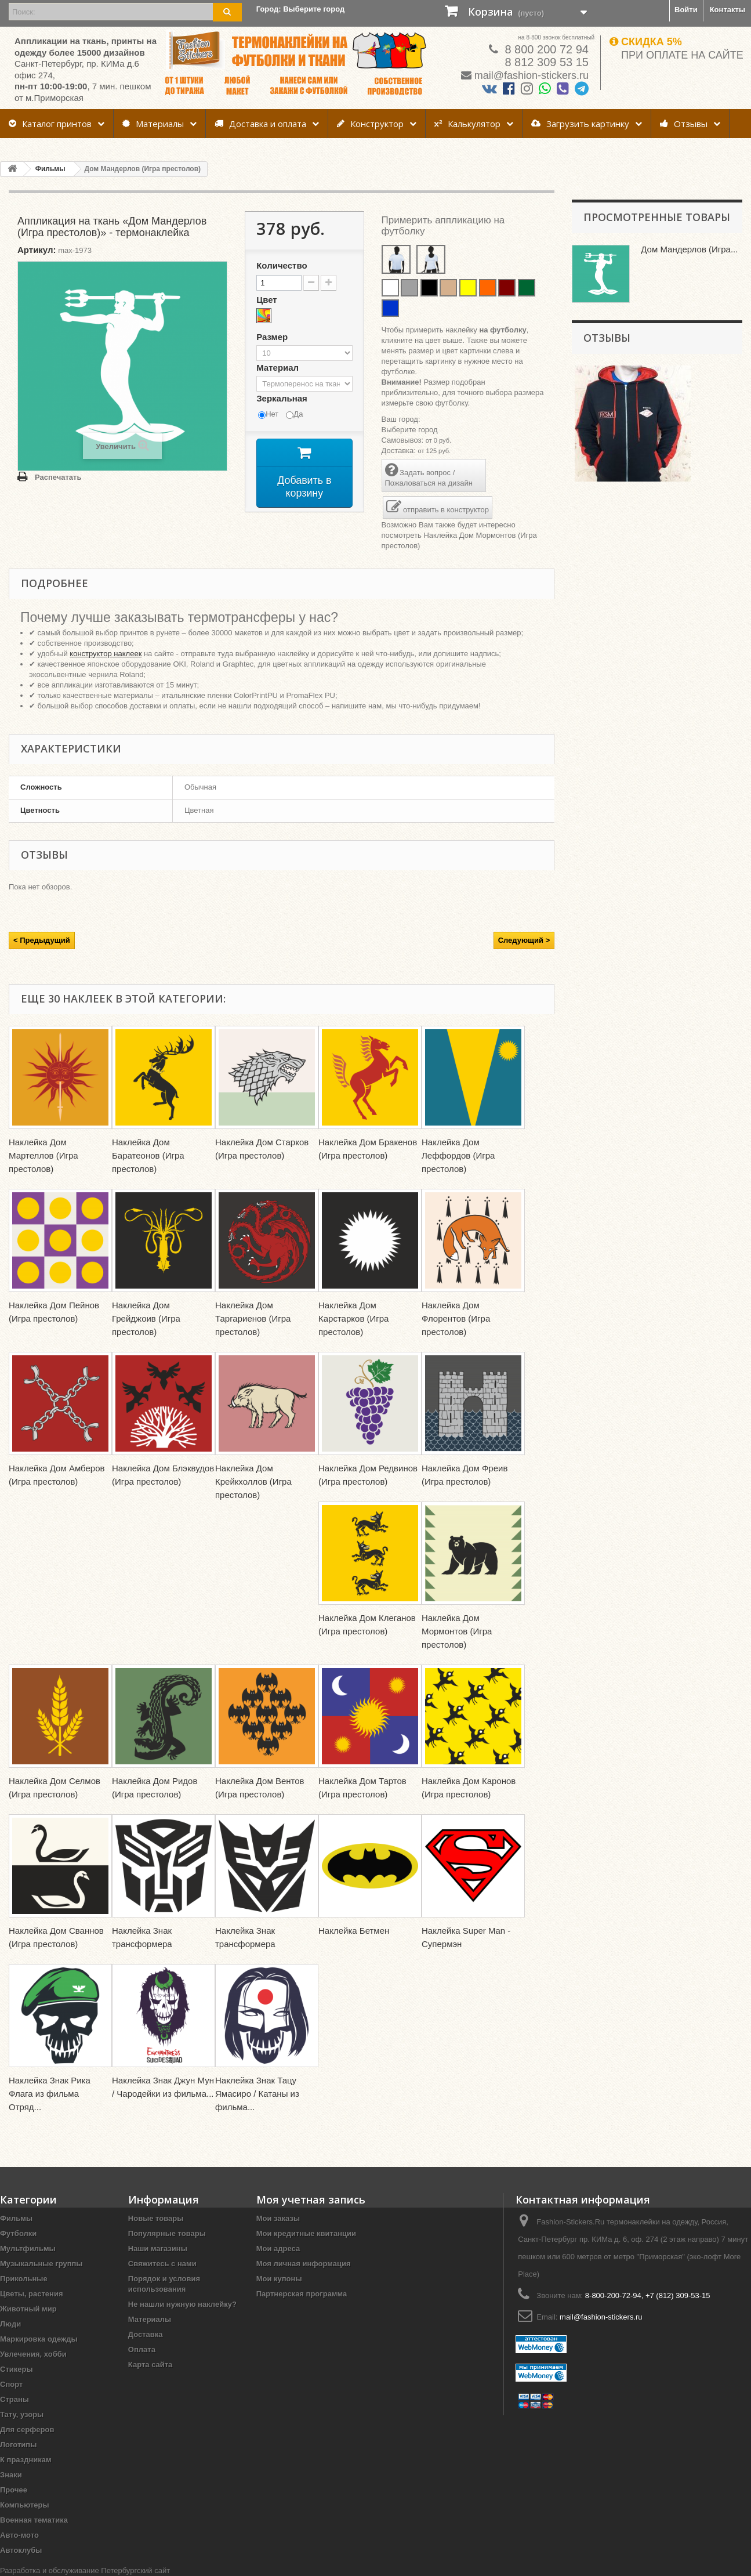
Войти (686, 9)
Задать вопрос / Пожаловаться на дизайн (429, 474)
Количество (281, 265)
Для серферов (27, 2429)
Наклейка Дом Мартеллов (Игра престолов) (43, 1155)
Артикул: (36, 250)
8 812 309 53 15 (545, 62)
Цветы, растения (31, 2293)
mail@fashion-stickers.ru (531, 75)
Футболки (18, 2233)
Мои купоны (279, 2278)
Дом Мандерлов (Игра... (689, 249)
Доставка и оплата (260, 123)
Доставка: (399, 450)
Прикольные (24, 2278)
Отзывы (684, 123)
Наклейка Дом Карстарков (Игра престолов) (353, 1318)
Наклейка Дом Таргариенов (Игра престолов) (253, 1318)
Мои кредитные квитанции (306, 2233)
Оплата (141, 2349)
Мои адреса (278, 2248)
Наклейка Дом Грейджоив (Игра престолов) (146, 1318)
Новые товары (156, 2218)
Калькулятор (467, 123)
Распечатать (58, 477)
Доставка (145, 2334)
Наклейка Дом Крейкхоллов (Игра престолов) (253, 1481)
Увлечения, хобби (33, 2354)
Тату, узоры (21, 2414)
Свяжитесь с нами (162, 2263)
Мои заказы (278, 2218)
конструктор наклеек (106, 653)
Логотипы (18, 2444)
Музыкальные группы (41, 2263)
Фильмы (16, 2218)
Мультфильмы (28, 2248)
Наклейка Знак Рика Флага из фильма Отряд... (49, 2093)
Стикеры (16, 2369)
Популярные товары (167, 2233)
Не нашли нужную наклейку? (182, 2304)
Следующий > (524, 940)
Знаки (11, 2474)
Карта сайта (150, 2364)
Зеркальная (283, 398)
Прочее (13, 2489)
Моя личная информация (303, 2263)
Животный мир (28, 2308)
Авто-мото (19, 2535)
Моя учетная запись (310, 2199)
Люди (10, 2324)
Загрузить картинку (580, 123)
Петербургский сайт (135, 2570)
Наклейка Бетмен (353, 1930)
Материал (278, 367)
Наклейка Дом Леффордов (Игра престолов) (458, 1155)
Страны (14, 2399)
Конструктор (370, 123)
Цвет (268, 300)
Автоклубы (21, 2550)
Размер (273, 337)
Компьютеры (24, 2505)
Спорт (11, 2384)
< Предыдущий (41, 940)
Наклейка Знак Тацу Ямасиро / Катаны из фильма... (257, 2093)
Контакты (727, 9)
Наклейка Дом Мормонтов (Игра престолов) (457, 1631)
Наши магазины (157, 2248)
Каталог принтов (50, 123)
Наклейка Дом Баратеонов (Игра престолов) (148, 1155)
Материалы (153, 123)
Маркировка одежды (39, 2339)
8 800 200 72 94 (545, 49)
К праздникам (26, 2459)
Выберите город (410, 429)
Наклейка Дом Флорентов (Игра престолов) (456, 1318)
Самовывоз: (403, 440)
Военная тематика (34, 2520)
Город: (300, 9)
